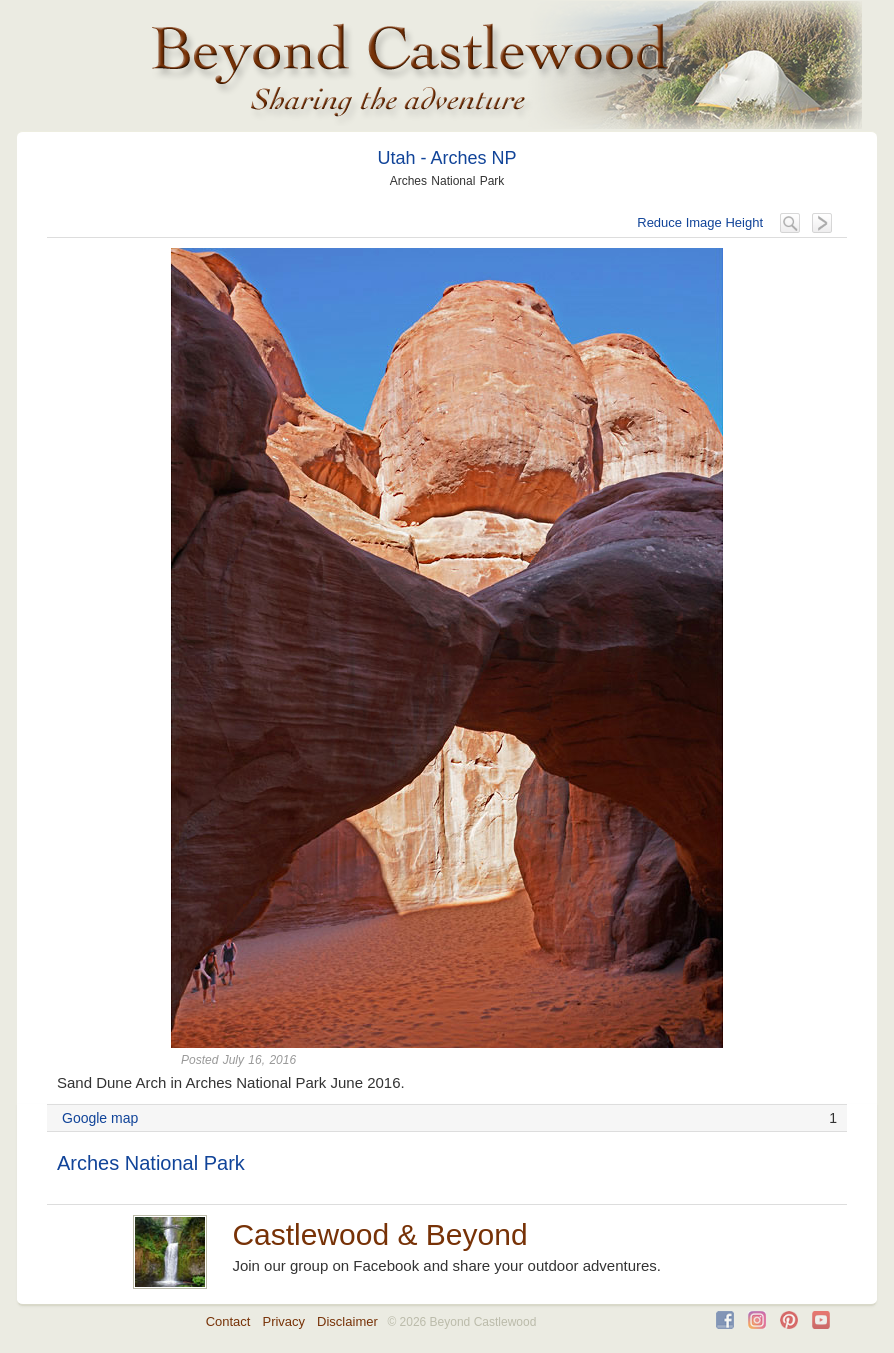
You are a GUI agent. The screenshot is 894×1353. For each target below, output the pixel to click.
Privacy (283, 1321)
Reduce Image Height (700, 222)
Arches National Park (151, 1163)
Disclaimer (347, 1321)
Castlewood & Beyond (379, 1234)
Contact (228, 1321)
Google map (100, 1118)
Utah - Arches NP (446, 158)
